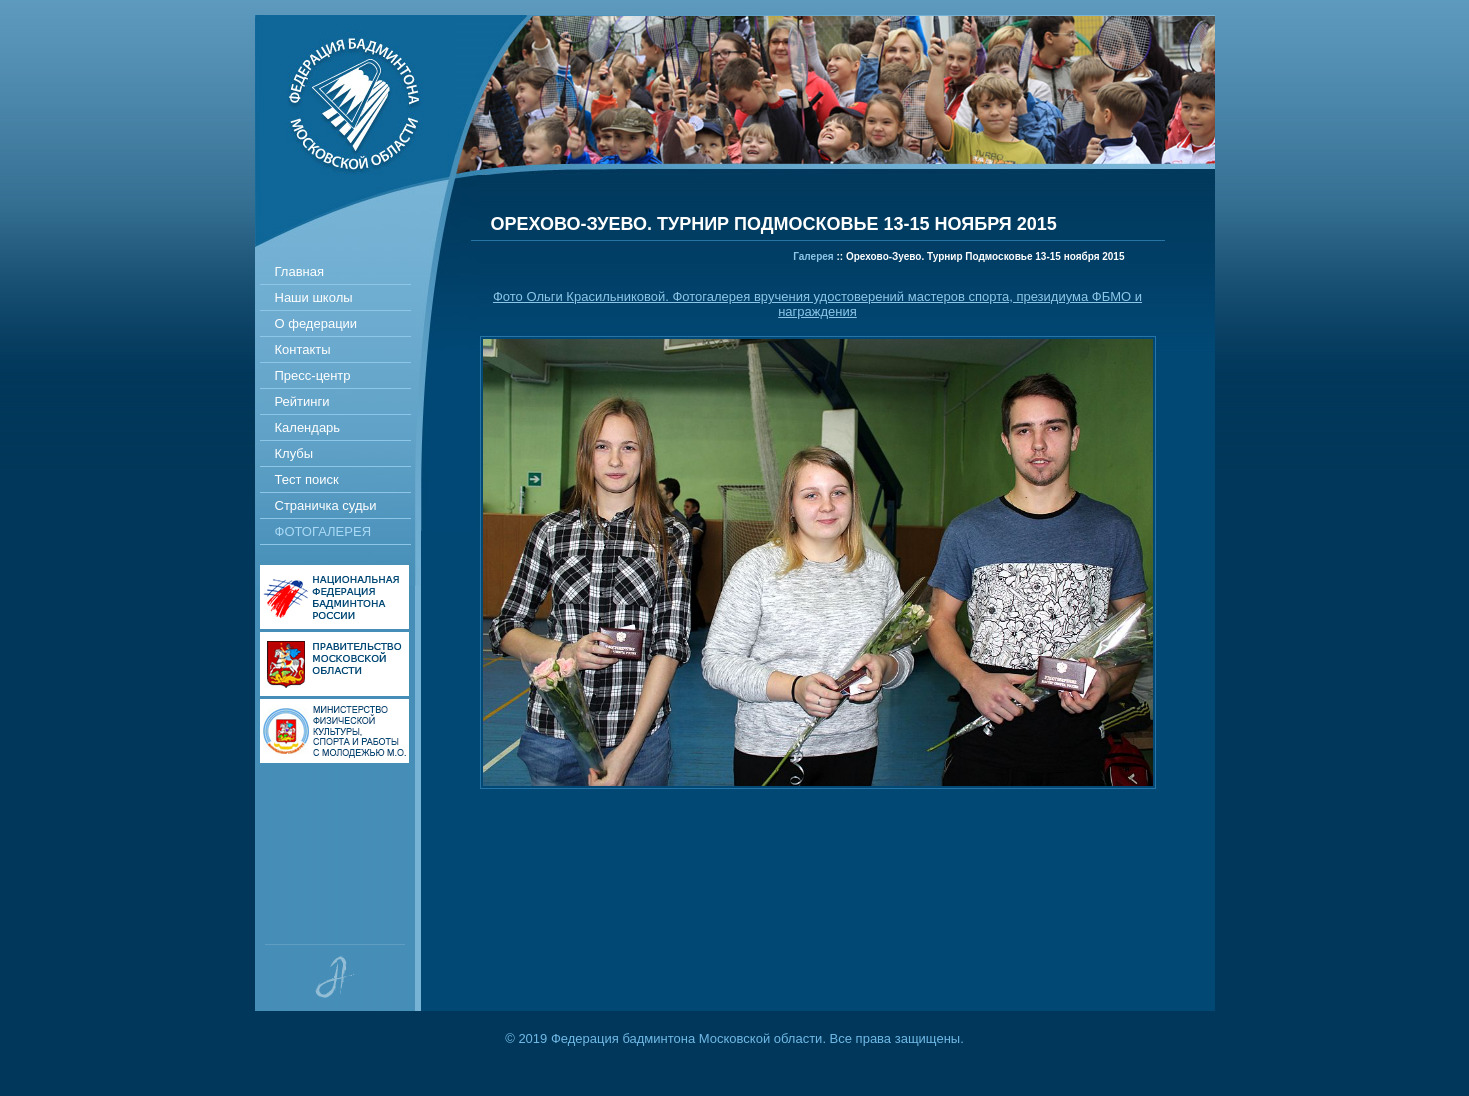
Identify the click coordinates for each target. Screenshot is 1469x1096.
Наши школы (314, 297)
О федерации (316, 323)
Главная (299, 271)
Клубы (294, 453)
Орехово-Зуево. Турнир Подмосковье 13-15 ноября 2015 (985, 256)
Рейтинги (302, 401)
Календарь (308, 427)
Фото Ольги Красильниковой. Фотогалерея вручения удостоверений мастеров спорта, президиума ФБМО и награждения (817, 304)
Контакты (303, 349)
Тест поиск (307, 479)
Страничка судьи (326, 505)
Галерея (813, 256)
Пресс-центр (313, 375)
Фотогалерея (323, 531)
